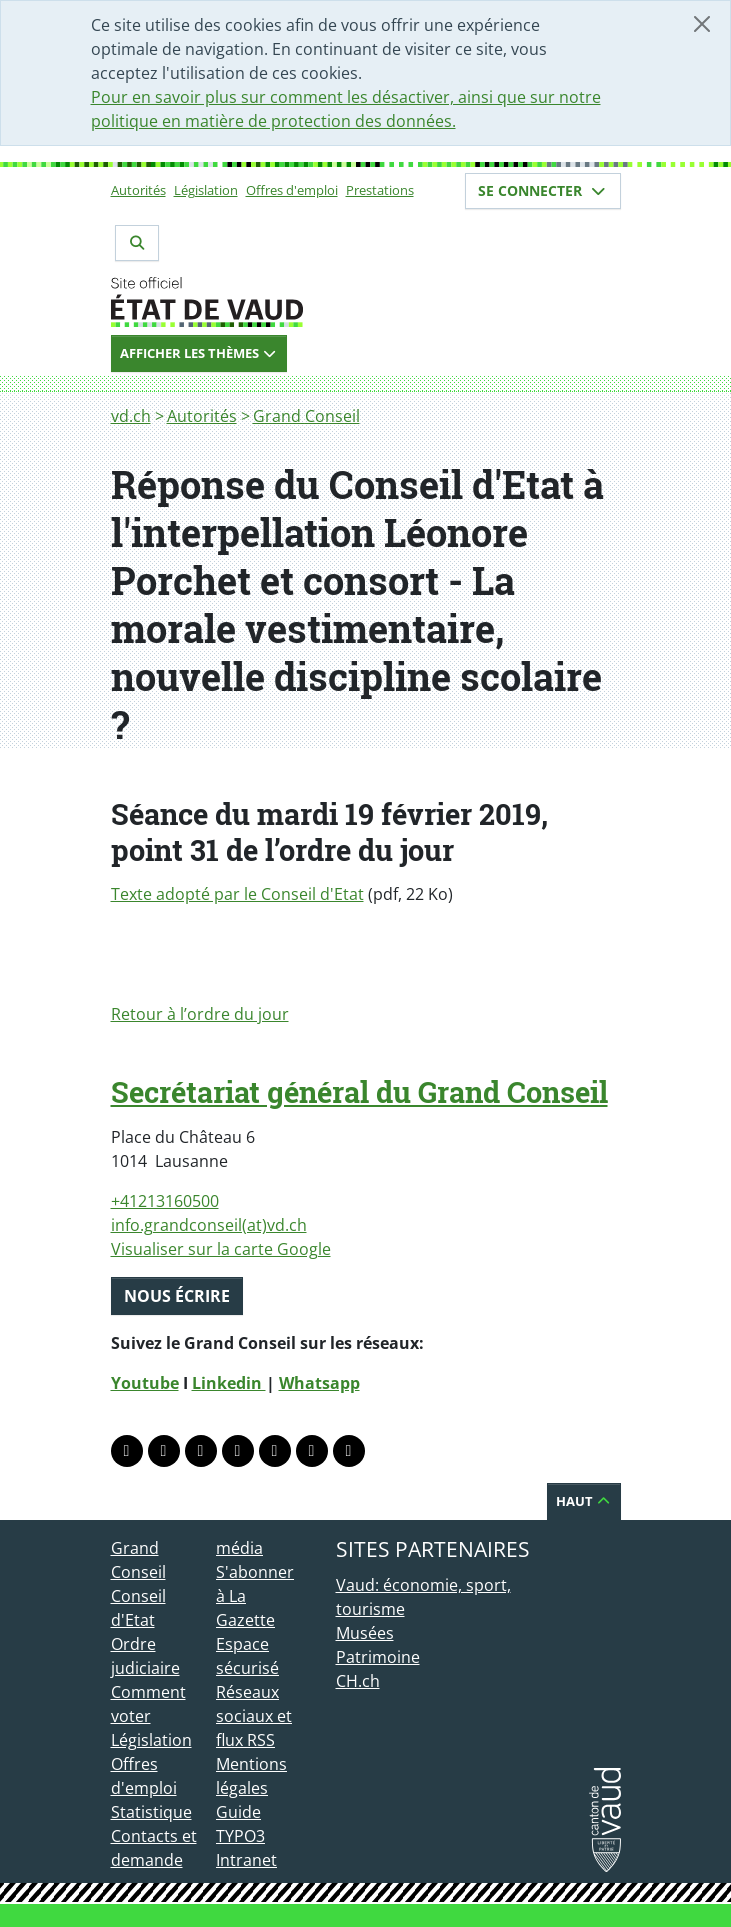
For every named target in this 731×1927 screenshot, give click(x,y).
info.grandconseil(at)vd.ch (209, 1225)
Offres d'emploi (292, 190)
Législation (206, 190)
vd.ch (131, 416)
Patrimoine (378, 1657)
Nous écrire (177, 1296)
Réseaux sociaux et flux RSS (254, 1716)
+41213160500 (165, 1201)
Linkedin (229, 1383)
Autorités (138, 190)
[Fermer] (702, 24)
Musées (365, 1633)
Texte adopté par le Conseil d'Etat (237, 894)
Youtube (145, 1383)
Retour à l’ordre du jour (200, 1014)
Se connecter (543, 190)
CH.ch (358, 1681)
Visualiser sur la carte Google (221, 1249)
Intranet (246, 1860)
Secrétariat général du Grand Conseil (359, 1092)
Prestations (380, 190)
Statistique (151, 1812)
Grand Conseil (306, 416)
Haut (584, 1501)
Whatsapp (319, 1383)
